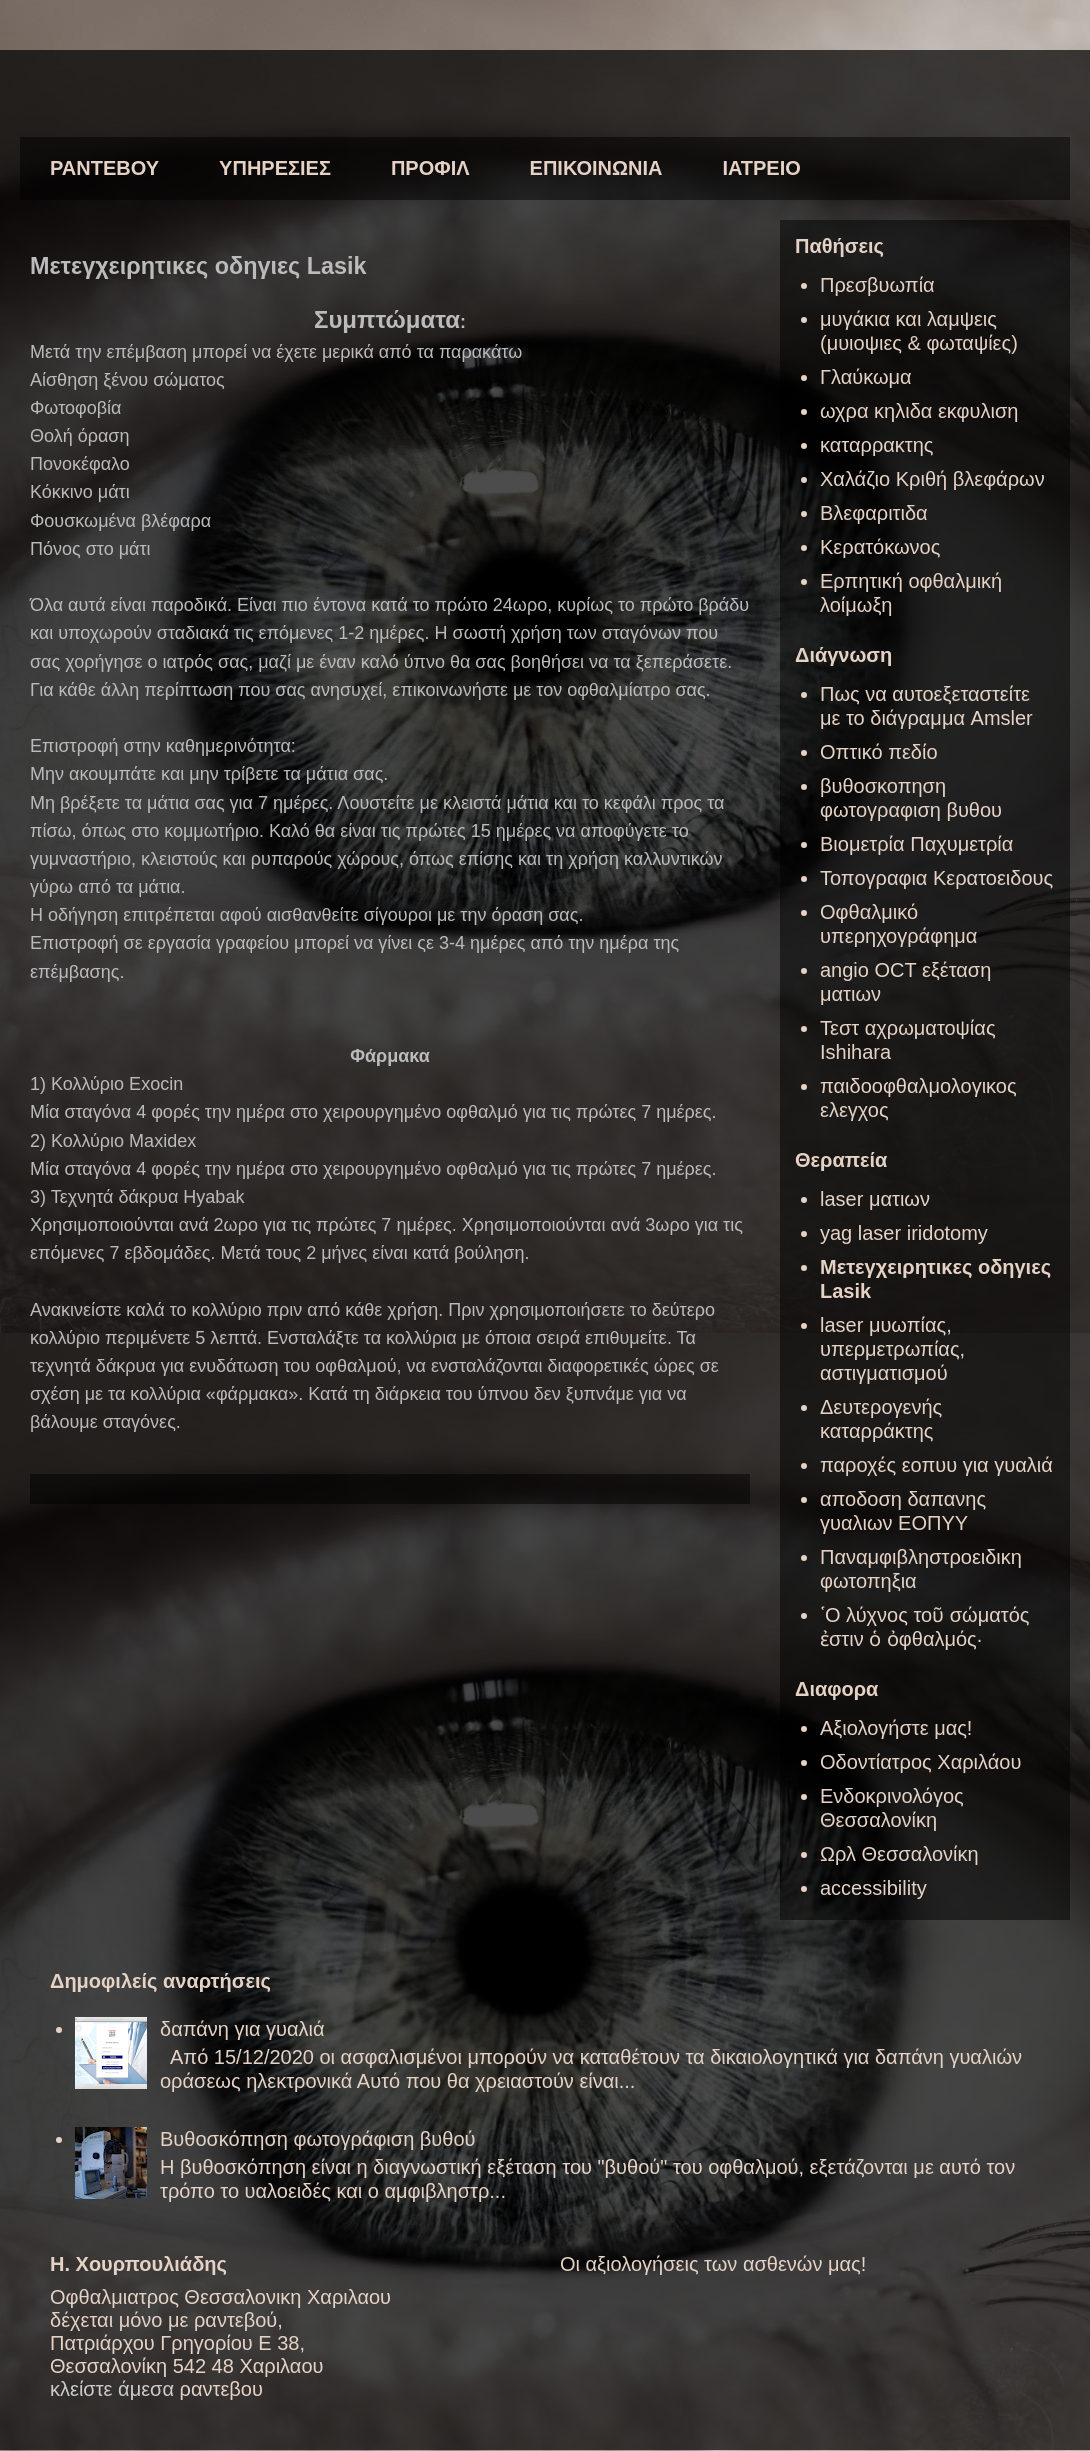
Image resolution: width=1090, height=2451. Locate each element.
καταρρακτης (876, 445)
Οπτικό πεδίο (879, 752)
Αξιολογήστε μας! (896, 1728)
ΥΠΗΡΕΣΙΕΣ (275, 168)
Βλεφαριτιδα (874, 513)
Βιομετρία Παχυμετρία (916, 844)
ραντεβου (221, 2389)
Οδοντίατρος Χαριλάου (920, 1762)
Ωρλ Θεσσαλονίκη (899, 1854)
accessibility (873, 1888)
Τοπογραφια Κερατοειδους (936, 878)
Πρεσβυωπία (877, 285)
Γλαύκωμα (866, 377)
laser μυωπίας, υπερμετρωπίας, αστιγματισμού (892, 1349)
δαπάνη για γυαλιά (242, 2029)
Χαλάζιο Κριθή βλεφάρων (932, 479)
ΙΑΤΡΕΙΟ (761, 168)
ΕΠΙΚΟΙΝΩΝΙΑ (596, 168)
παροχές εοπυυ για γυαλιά (936, 1465)
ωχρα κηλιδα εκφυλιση (919, 411)
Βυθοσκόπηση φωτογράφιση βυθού (317, 2139)
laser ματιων (875, 1199)
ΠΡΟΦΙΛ (430, 168)
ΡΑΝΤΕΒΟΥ (104, 168)
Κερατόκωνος (880, 547)
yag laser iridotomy (904, 1233)
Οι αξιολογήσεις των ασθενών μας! (713, 2264)
